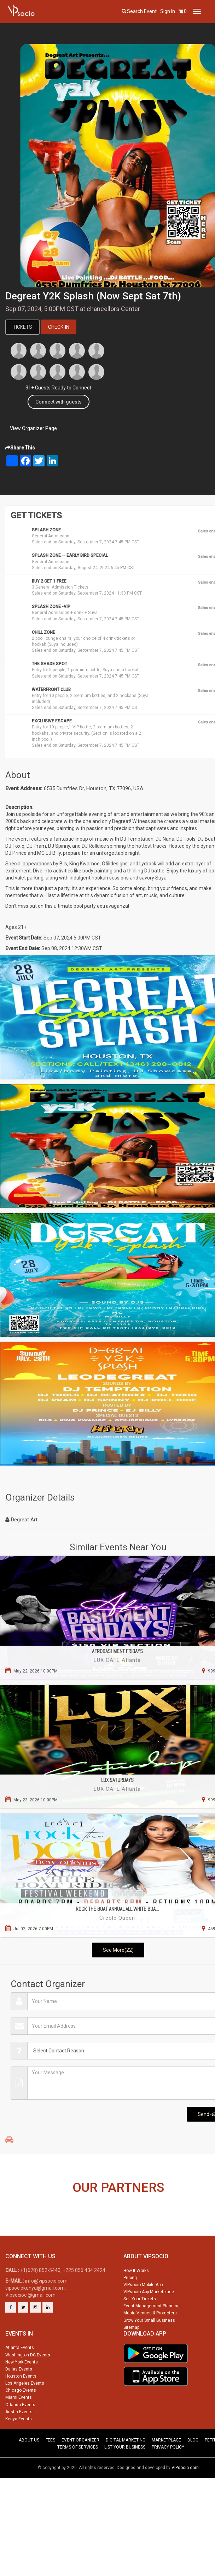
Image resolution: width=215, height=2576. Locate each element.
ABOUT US (29, 2469)
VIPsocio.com (185, 2496)
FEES (50, 2469)
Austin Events (19, 2441)
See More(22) (118, 1950)
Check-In (59, 327)
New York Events (21, 2391)
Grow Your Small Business (149, 2349)
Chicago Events (20, 2419)
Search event (142, 11)
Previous (10, 2218)
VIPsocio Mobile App (143, 2314)
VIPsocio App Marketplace (148, 2321)
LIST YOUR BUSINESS (124, 2476)
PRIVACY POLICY (168, 2476)
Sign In (167, 11)
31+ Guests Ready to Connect (58, 388)
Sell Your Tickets (139, 2328)
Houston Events (20, 2405)
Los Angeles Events (24, 2412)
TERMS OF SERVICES (77, 2476)
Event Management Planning (151, 2335)
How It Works (136, 2299)
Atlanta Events (19, 2376)
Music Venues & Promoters (150, 2342)
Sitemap (131, 2356)
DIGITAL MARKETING (125, 2469)
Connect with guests (58, 402)
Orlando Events (20, 2433)
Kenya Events (18, 2448)
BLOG (192, 2469)
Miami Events (18, 2426)
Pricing (130, 2306)
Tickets (23, 327)
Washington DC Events (27, 2383)
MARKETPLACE (166, 2469)
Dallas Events (18, 2398)
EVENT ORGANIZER (80, 2469)
